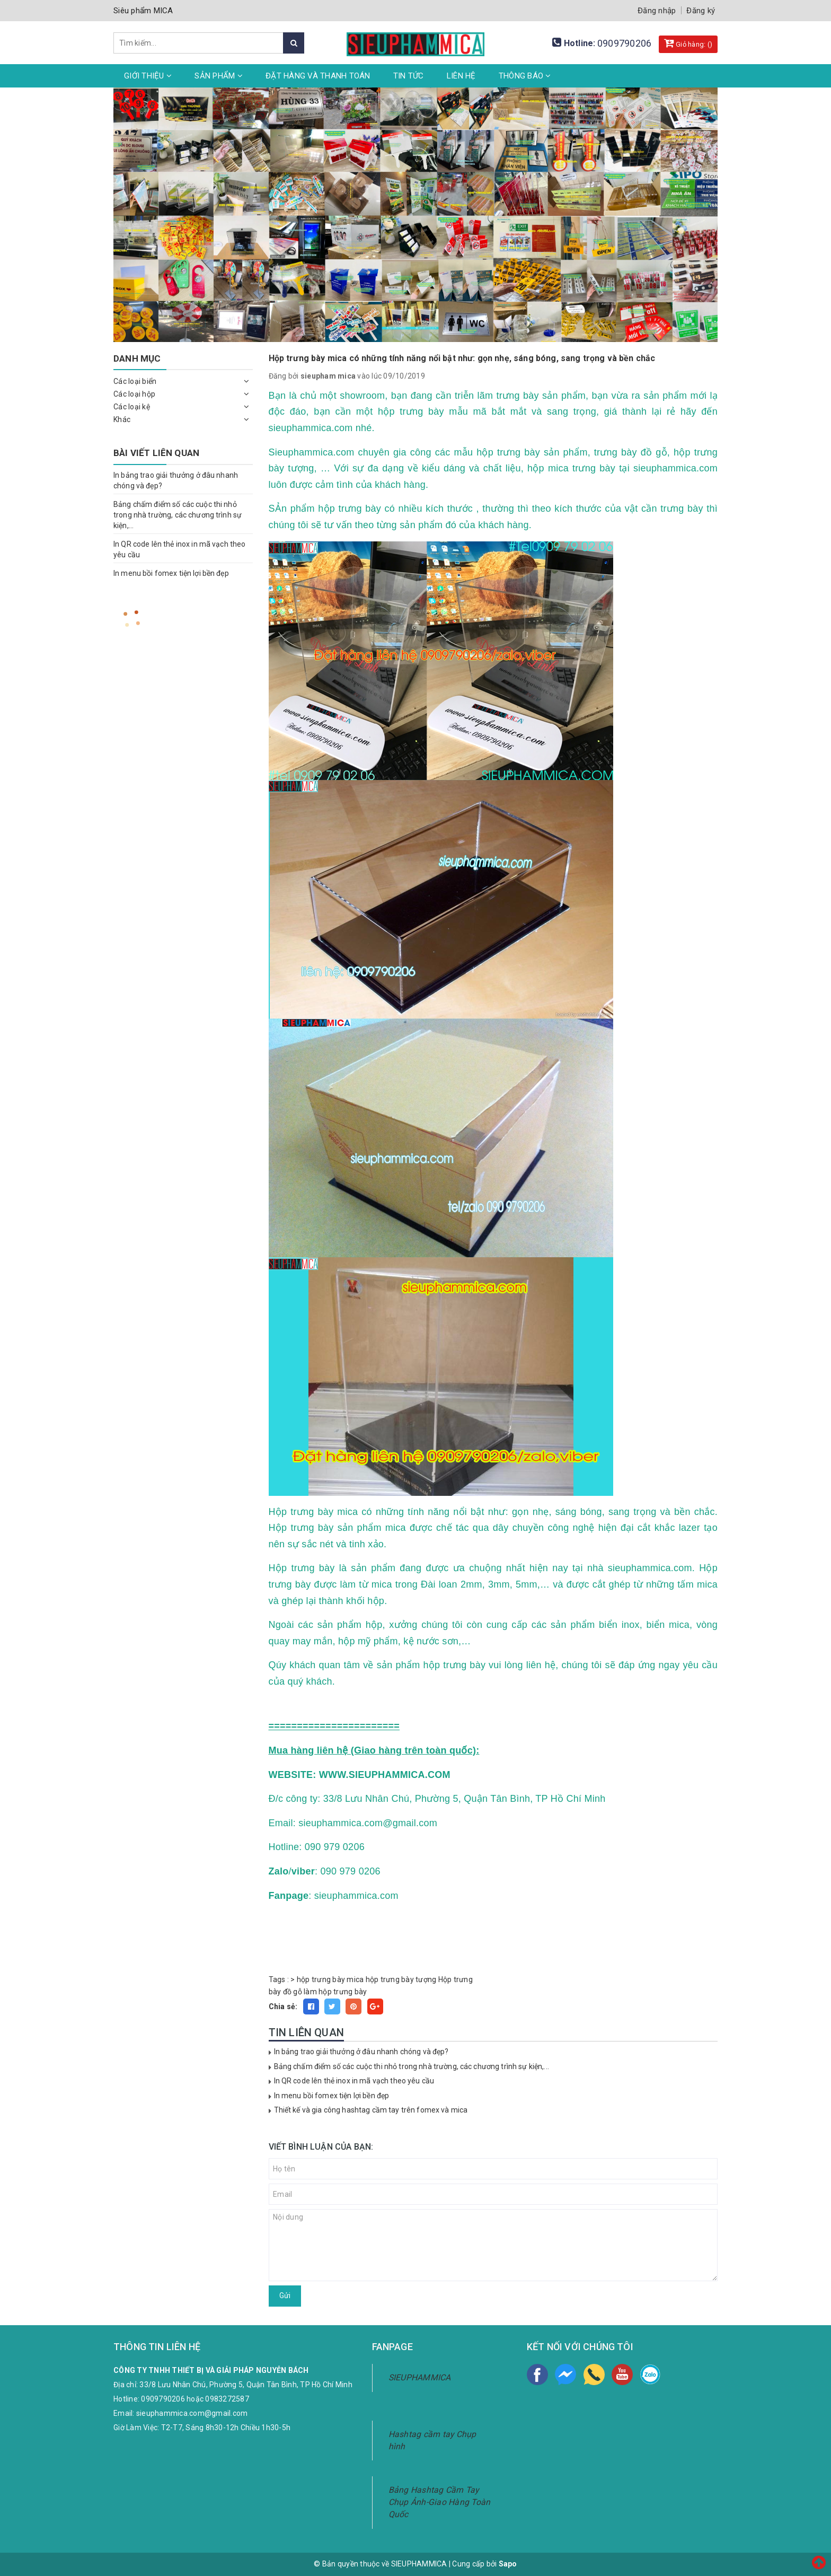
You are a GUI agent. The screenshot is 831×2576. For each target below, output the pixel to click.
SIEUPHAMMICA (419, 2377)
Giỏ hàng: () (688, 43)
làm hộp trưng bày (335, 1991)
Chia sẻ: (283, 2006)
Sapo (508, 2564)
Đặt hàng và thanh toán (318, 76)
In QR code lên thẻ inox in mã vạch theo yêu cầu (354, 2080)
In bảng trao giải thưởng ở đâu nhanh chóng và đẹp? (361, 2051)
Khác (121, 419)
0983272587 (227, 2399)
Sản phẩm (219, 76)
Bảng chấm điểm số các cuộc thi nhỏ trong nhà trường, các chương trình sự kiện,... (411, 2066)
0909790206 (624, 43)
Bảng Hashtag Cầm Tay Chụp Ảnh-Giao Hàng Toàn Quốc (439, 2502)
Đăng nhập (657, 10)
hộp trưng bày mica (330, 1979)
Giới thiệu (148, 76)
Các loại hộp (134, 394)
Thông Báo (525, 76)
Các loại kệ (131, 406)
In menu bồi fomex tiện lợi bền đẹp (332, 2095)
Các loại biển (134, 381)
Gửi (284, 2295)
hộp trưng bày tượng (401, 1979)
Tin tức (408, 76)
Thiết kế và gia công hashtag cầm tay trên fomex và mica (371, 2110)
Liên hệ (461, 76)
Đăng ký (700, 10)
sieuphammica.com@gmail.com (192, 2413)
